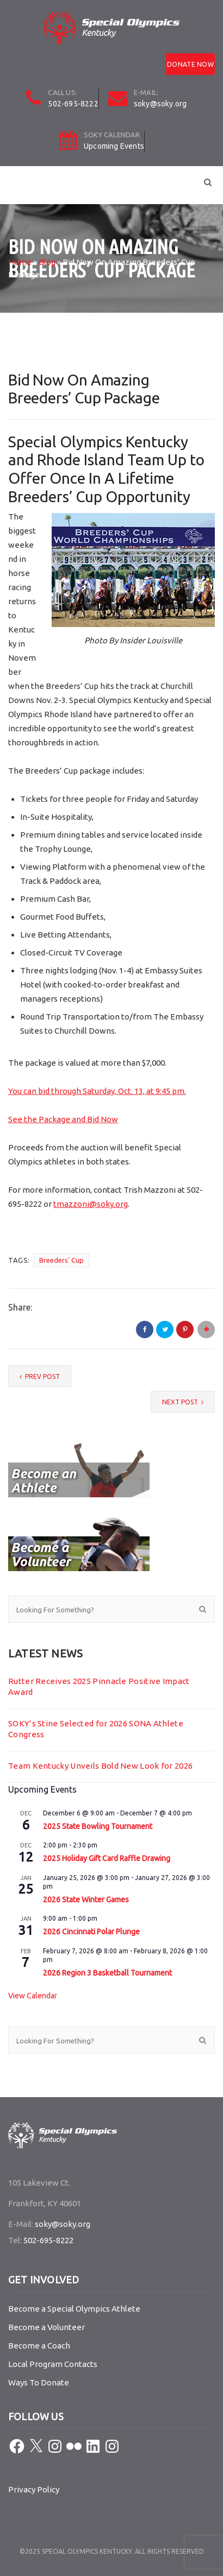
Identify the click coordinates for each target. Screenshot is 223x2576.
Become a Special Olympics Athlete (74, 2308)
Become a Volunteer (46, 2327)
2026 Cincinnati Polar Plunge (91, 1931)
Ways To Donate (38, 2382)
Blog (47, 262)
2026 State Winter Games (86, 1899)
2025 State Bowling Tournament (97, 1826)
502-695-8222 (73, 103)
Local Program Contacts (52, 2364)
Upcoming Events (114, 146)
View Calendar (32, 1995)
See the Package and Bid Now (63, 1119)
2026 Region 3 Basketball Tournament (107, 1973)
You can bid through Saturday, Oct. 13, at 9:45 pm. (97, 1091)
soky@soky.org (160, 103)
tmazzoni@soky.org (90, 1203)
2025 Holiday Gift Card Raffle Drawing (106, 1858)
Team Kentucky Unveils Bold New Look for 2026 (100, 1765)
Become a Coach (39, 2345)
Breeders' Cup (61, 1260)
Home (20, 262)
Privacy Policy (33, 2489)
